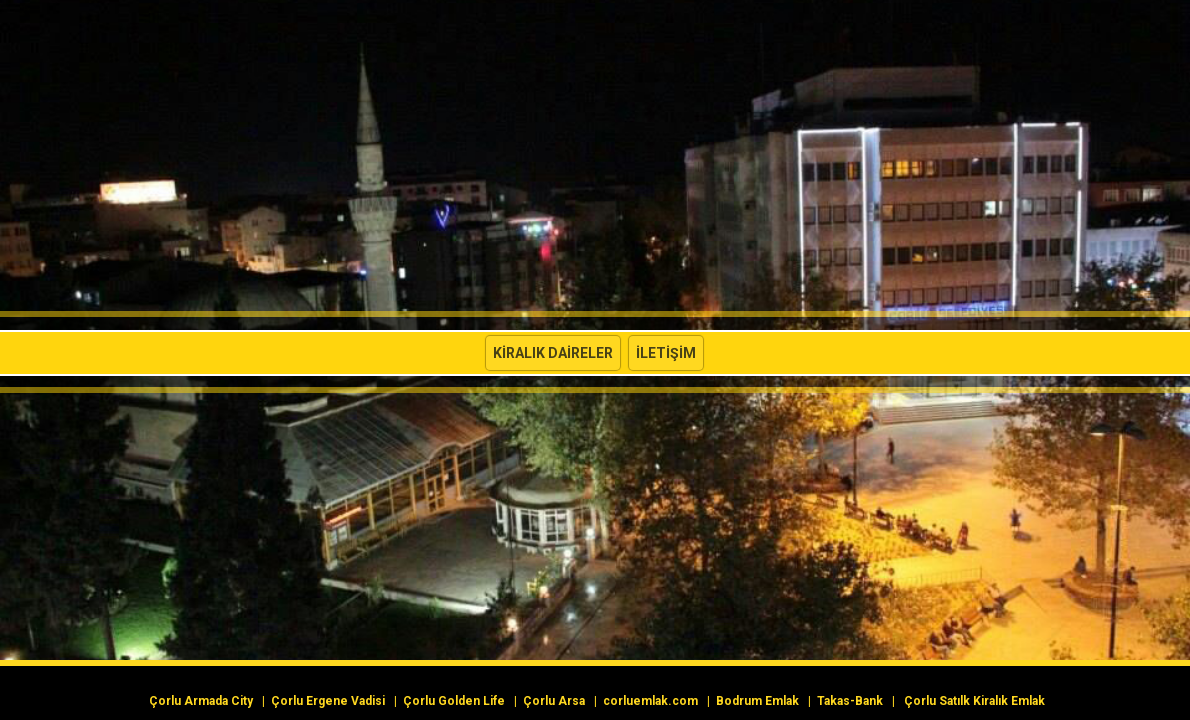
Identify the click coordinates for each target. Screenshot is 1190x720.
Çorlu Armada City (201, 701)
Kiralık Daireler (553, 353)
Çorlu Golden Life (454, 701)
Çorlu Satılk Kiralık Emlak (974, 701)
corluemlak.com (650, 701)
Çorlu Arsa (554, 701)
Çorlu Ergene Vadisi (328, 701)
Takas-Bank (850, 701)
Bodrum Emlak (757, 701)
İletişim (666, 353)
